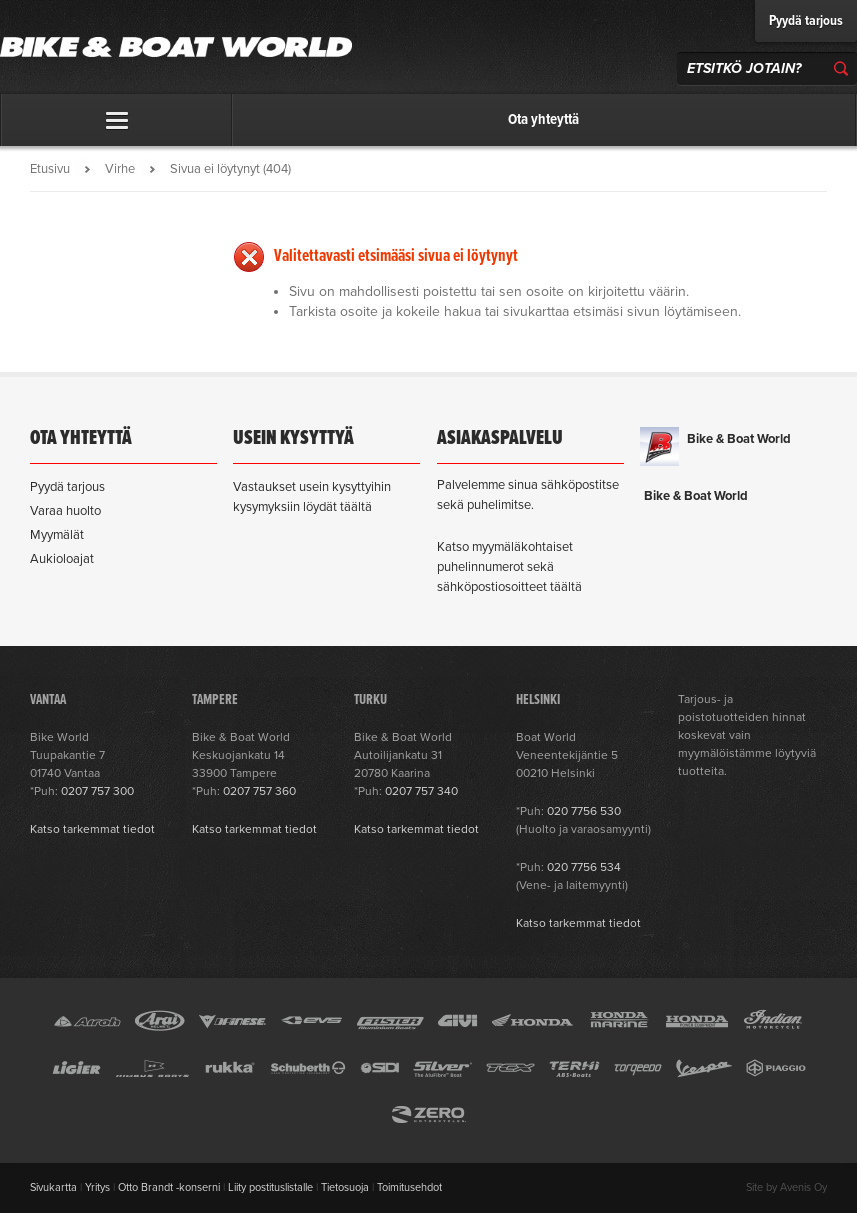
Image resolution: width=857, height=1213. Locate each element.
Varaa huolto (65, 511)
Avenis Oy (803, 1187)
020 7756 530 (584, 811)
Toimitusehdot (409, 1187)
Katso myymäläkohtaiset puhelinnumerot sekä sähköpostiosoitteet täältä (509, 567)
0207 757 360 (259, 791)
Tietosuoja (345, 1187)
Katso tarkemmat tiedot (92, 829)
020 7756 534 (584, 867)
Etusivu (50, 169)
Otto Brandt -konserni (169, 1187)
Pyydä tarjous (806, 21)
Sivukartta (53, 1187)
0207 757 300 (97, 791)
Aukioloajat (62, 559)
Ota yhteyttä (543, 120)
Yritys (97, 1187)
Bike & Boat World (739, 439)
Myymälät (57, 535)
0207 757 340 (421, 791)
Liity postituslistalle (270, 1187)
